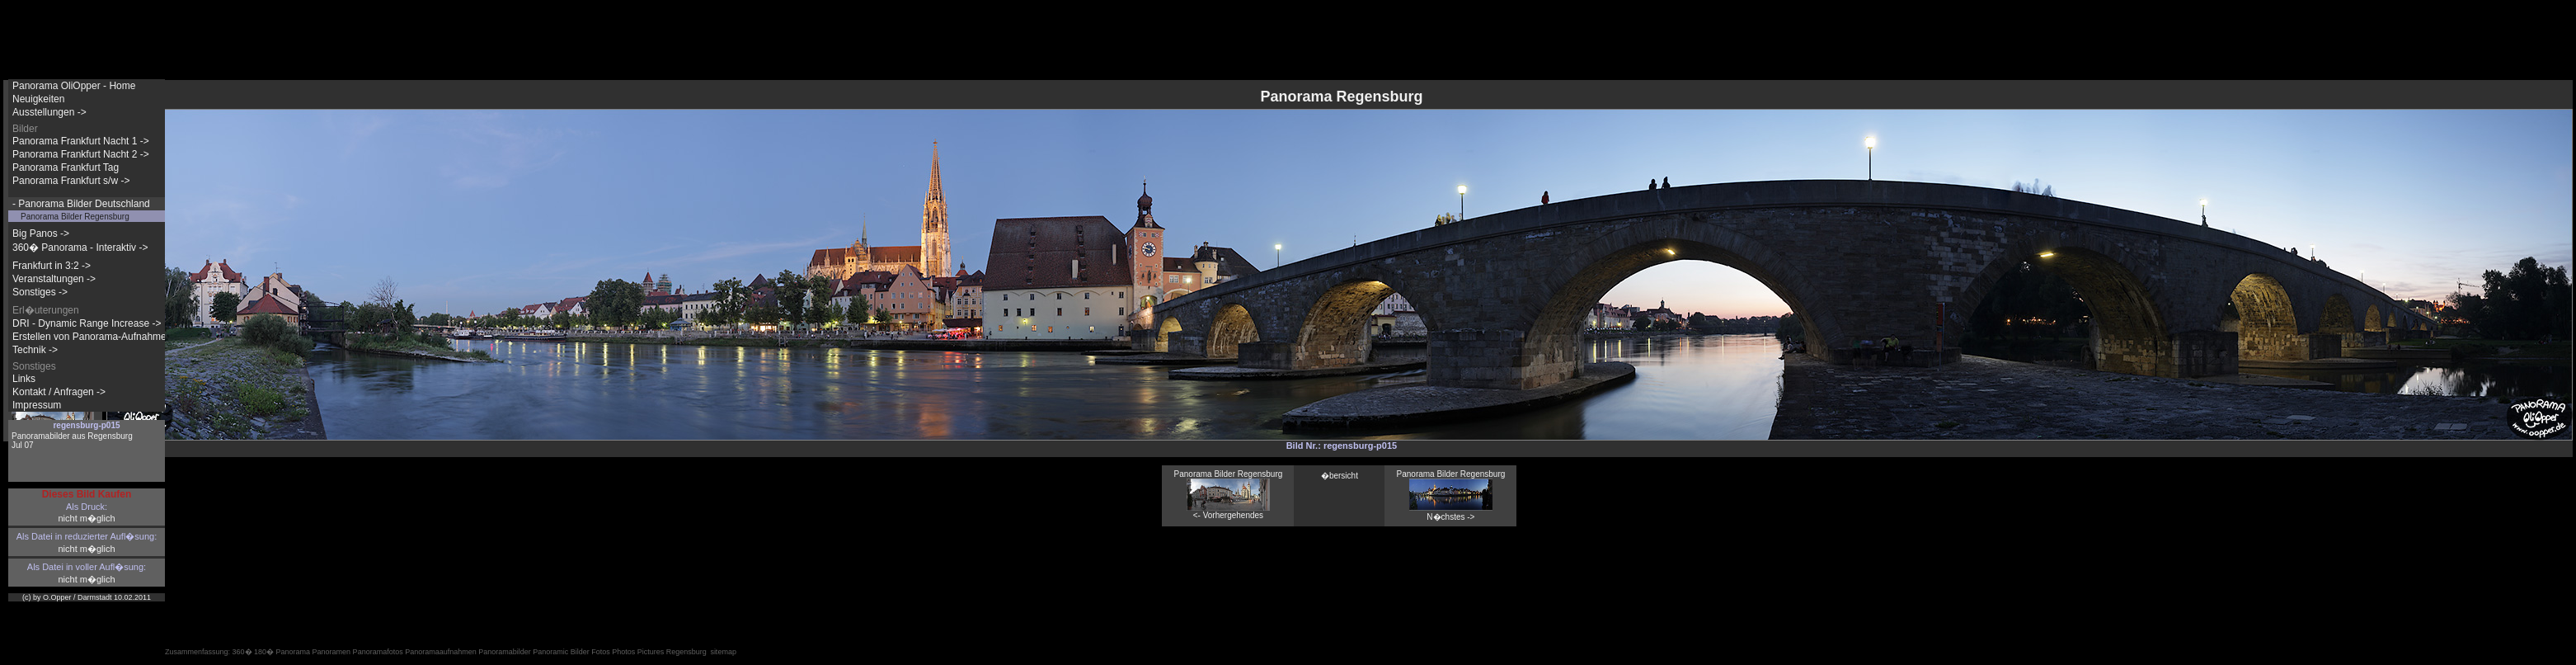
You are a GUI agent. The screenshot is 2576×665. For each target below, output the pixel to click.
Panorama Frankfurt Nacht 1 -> (80, 141)
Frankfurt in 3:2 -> (51, 265)
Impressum (36, 405)
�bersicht (1339, 475)
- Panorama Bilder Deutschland (81, 204)
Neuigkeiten (38, 99)
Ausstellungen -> (49, 112)
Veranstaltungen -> (54, 279)
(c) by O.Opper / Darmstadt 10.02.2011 (86, 597)
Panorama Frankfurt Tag (65, 167)
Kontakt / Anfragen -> (59, 392)
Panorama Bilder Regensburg (75, 216)
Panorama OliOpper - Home (73, 86)
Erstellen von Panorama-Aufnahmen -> (98, 336)
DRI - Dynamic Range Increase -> (86, 323)
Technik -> (35, 350)
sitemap (723, 652)
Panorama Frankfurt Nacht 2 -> (80, 154)
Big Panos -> (40, 233)
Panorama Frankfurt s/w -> (70, 180)
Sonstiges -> (40, 292)
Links (23, 378)
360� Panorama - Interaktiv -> (80, 247)
